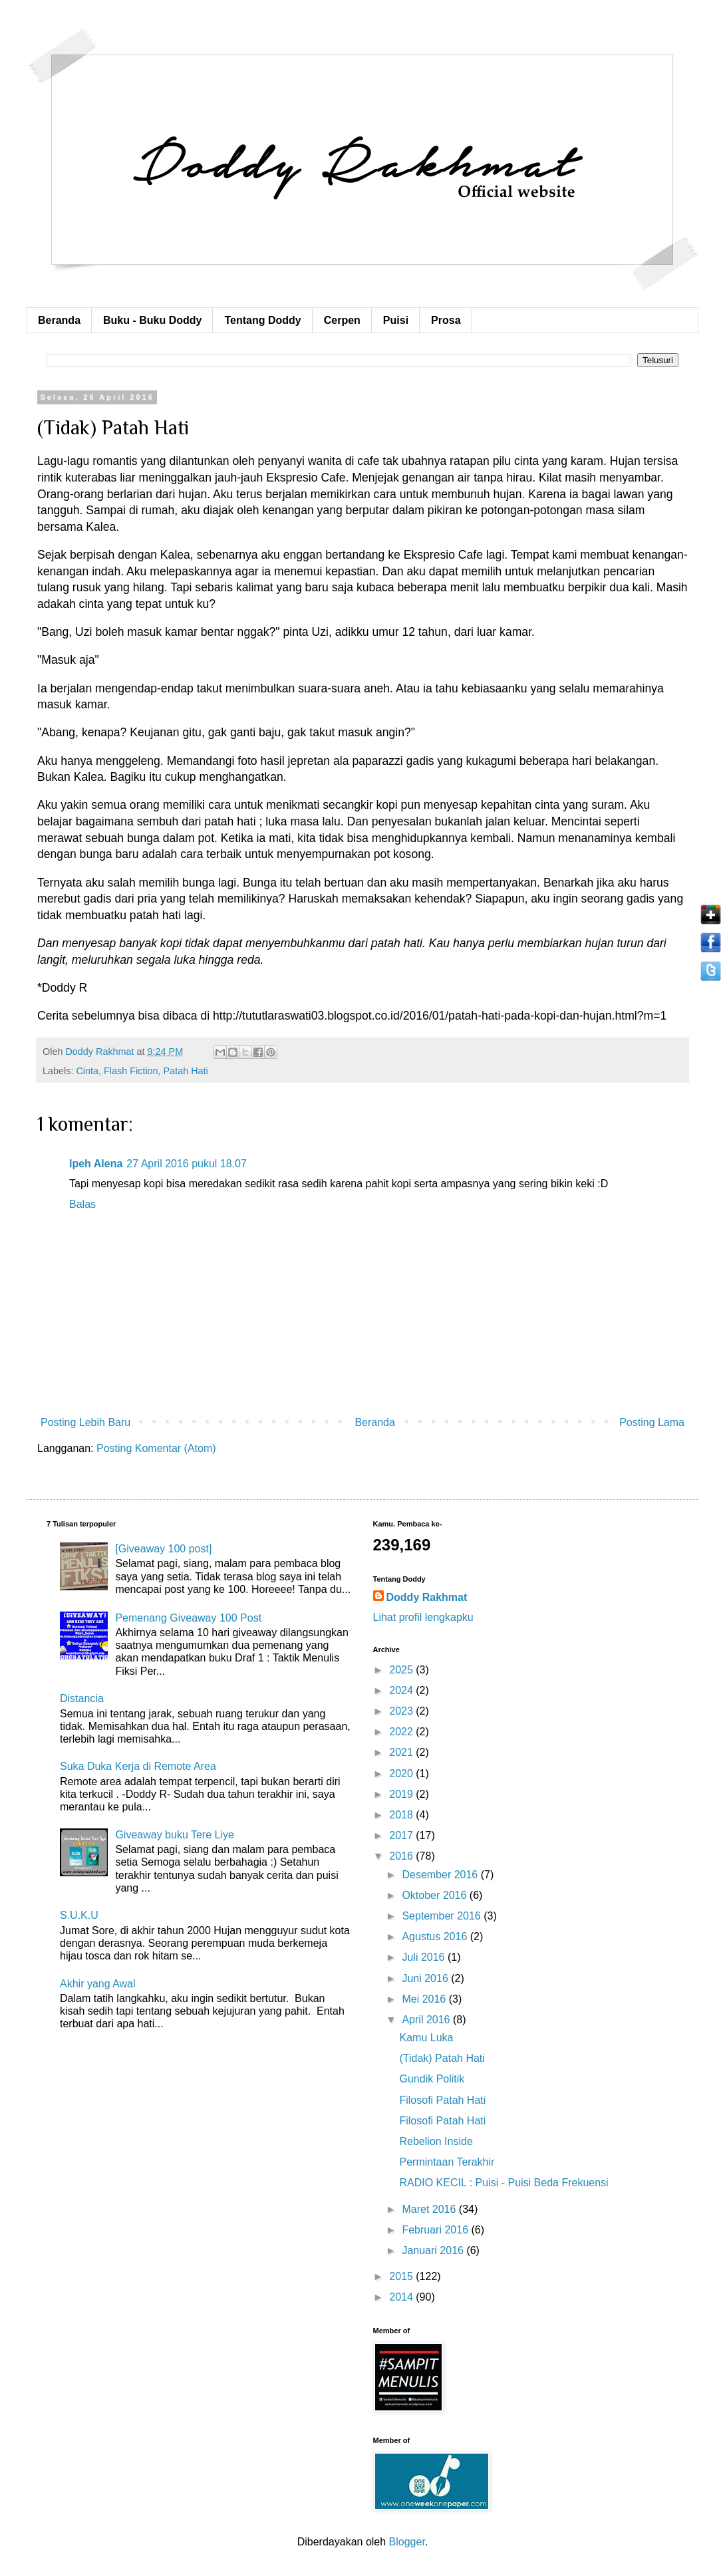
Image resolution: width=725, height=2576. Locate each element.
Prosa (445, 320)
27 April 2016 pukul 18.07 (186, 1163)
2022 (402, 1731)
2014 (402, 2297)
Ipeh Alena (95, 1163)
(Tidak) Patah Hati (441, 2058)
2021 (402, 1752)
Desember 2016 (441, 1874)
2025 (402, 1669)
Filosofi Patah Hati (442, 2100)
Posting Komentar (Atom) (156, 1448)
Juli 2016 (425, 1957)
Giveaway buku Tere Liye (174, 1834)
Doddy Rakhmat (427, 1597)
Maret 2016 (430, 2209)
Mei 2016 (425, 1999)
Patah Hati (186, 1071)
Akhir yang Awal (98, 1983)
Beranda (59, 320)
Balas (82, 1204)
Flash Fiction (131, 1071)
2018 (402, 1814)
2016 (402, 1856)
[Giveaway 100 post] (163, 1548)
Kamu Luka (426, 2037)
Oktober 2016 (435, 1895)
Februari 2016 (436, 2229)
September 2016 (443, 1916)
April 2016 (427, 2019)
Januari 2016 (434, 2250)
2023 (402, 1711)
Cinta (87, 1071)
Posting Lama (651, 1422)
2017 (402, 1835)
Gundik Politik (431, 2078)
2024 (402, 1690)
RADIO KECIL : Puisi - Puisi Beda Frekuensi (503, 2182)
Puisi (395, 320)
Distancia (82, 1698)
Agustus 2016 (436, 1936)
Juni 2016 (426, 1978)
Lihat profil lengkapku (423, 1617)
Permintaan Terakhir (446, 2162)
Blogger (407, 2541)
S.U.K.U (79, 1915)
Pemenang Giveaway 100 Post (188, 1618)
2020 (402, 1773)
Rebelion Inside (435, 2141)
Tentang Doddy (262, 320)
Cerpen (342, 320)
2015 (402, 2276)
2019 (402, 1794)
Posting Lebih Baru (85, 1422)
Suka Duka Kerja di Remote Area (138, 1766)
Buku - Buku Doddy (152, 320)
